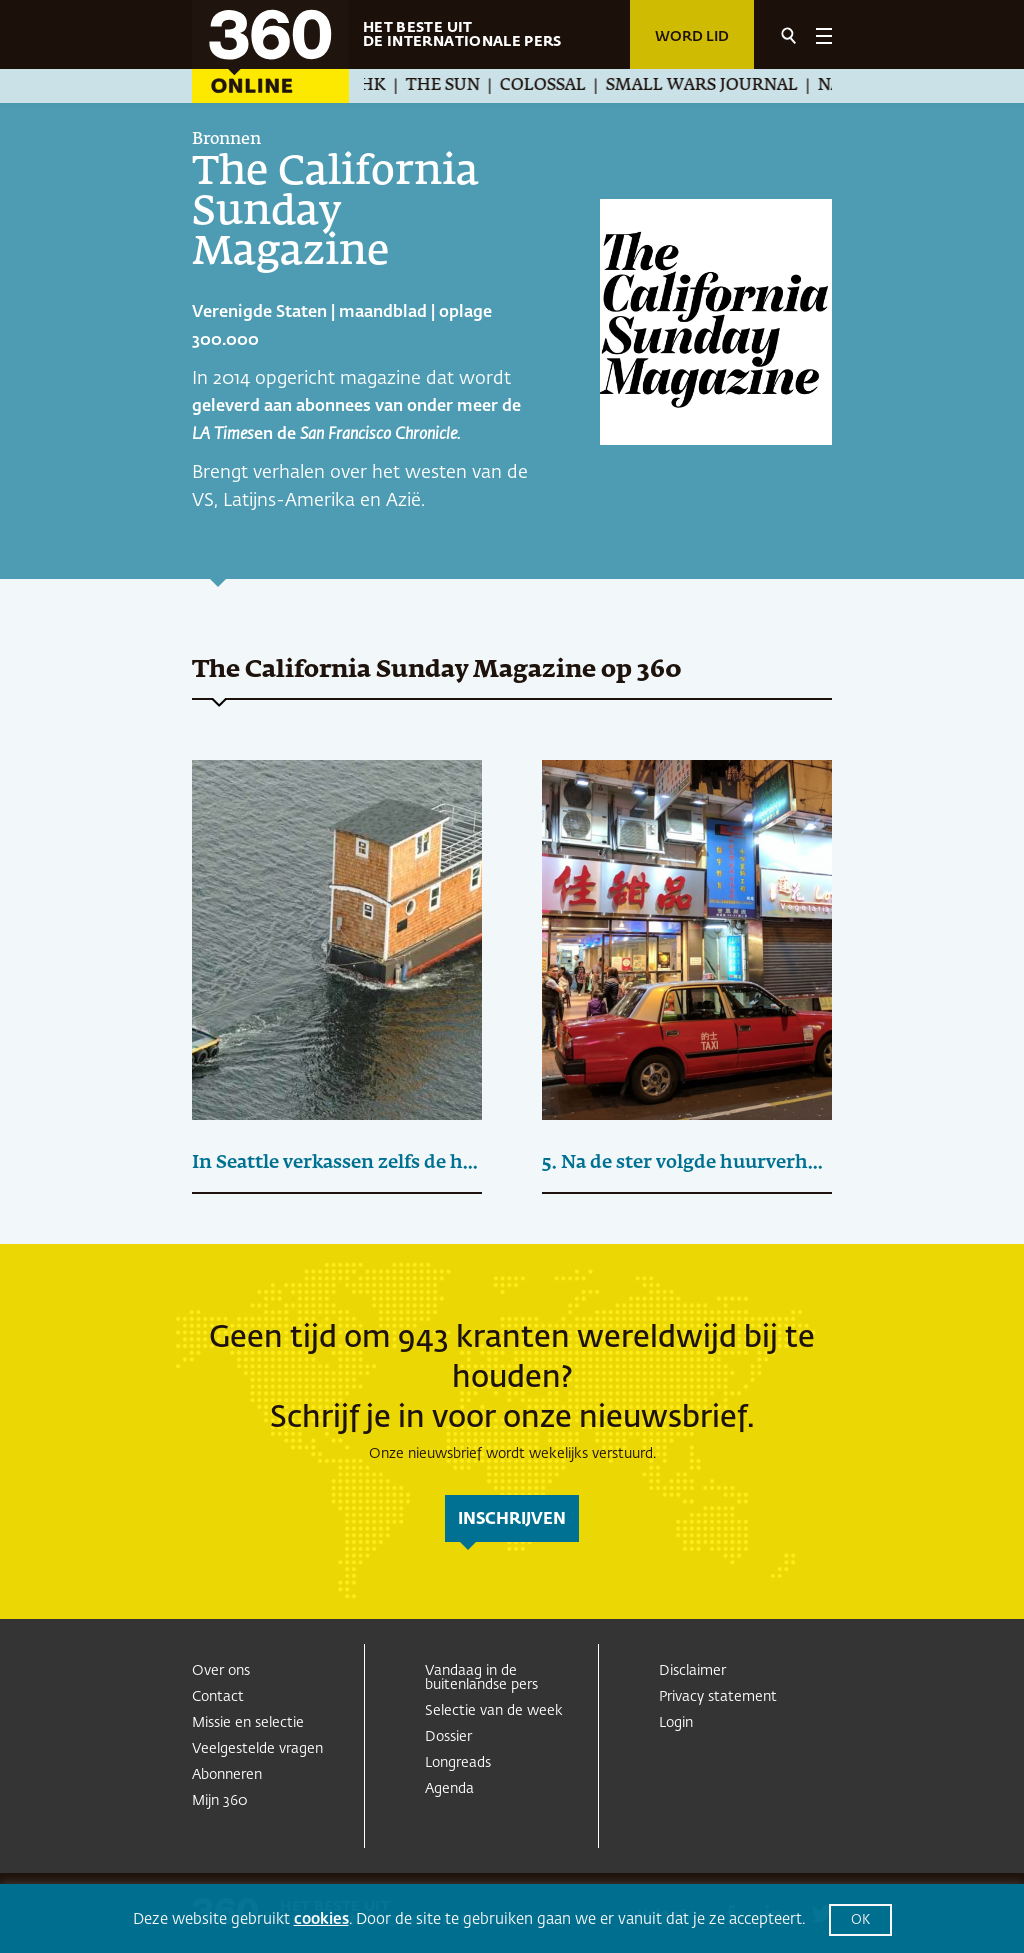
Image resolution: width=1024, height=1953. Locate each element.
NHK (373, 86)
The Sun (450, 86)
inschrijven (512, 1520)
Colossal (550, 86)
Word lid (692, 37)
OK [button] (860, 1920)
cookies (321, 1919)
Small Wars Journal (709, 86)
